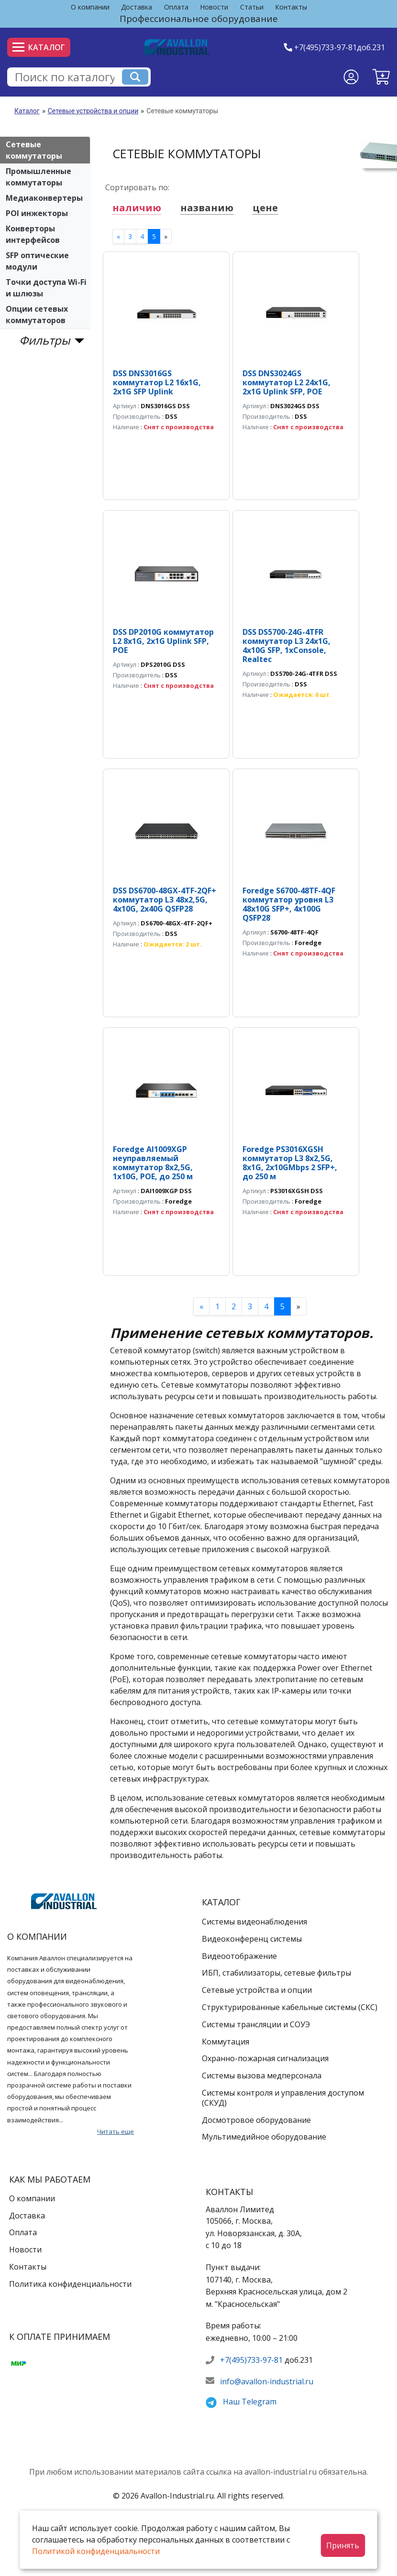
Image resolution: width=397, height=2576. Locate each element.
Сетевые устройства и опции (93, 111)
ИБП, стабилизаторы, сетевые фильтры (276, 1972)
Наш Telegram (249, 2401)
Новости (214, 6)
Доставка (136, 6)
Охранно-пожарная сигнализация (265, 2058)
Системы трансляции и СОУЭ (256, 2024)
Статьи (252, 6)
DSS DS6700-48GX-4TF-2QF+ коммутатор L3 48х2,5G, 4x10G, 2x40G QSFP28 (164, 899)
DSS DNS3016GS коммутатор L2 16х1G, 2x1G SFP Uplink (157, 382)
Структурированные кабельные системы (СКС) (289, 2007)
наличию (136, 207)
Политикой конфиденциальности (96, 2551)
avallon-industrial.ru (280, 2472)
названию (206, 207)
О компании (90, 6)
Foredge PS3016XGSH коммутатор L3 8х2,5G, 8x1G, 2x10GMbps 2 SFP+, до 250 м (290, 1163)
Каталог (38, 47)
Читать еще (115, 2131)
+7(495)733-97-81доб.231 (339, 47)
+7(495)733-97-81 (251, 2360)
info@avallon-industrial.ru (266, 2381)
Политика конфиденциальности (70, 2284)
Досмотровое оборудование (256, 2120)
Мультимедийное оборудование (264, 2136)
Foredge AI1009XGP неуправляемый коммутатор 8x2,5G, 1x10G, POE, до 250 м (153, 1163)
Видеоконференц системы (252, 1939)
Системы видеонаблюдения (254, 1921)
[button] (381, 77)
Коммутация (225, 2041)
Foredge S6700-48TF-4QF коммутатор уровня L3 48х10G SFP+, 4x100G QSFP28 (289, 904)
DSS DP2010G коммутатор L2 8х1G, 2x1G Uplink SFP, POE (163, 641)
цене (265, 207)
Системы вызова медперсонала (261, 2075)
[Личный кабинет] (351, 77)
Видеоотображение (239, 1956)
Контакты (291, 6)
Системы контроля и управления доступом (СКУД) (283, 2097)
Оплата (176, 6)
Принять (342, 2545)
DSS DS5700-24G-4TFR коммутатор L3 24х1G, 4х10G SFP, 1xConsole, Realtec (287, 646)
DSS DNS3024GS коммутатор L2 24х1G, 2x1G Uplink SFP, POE (287, 382)
